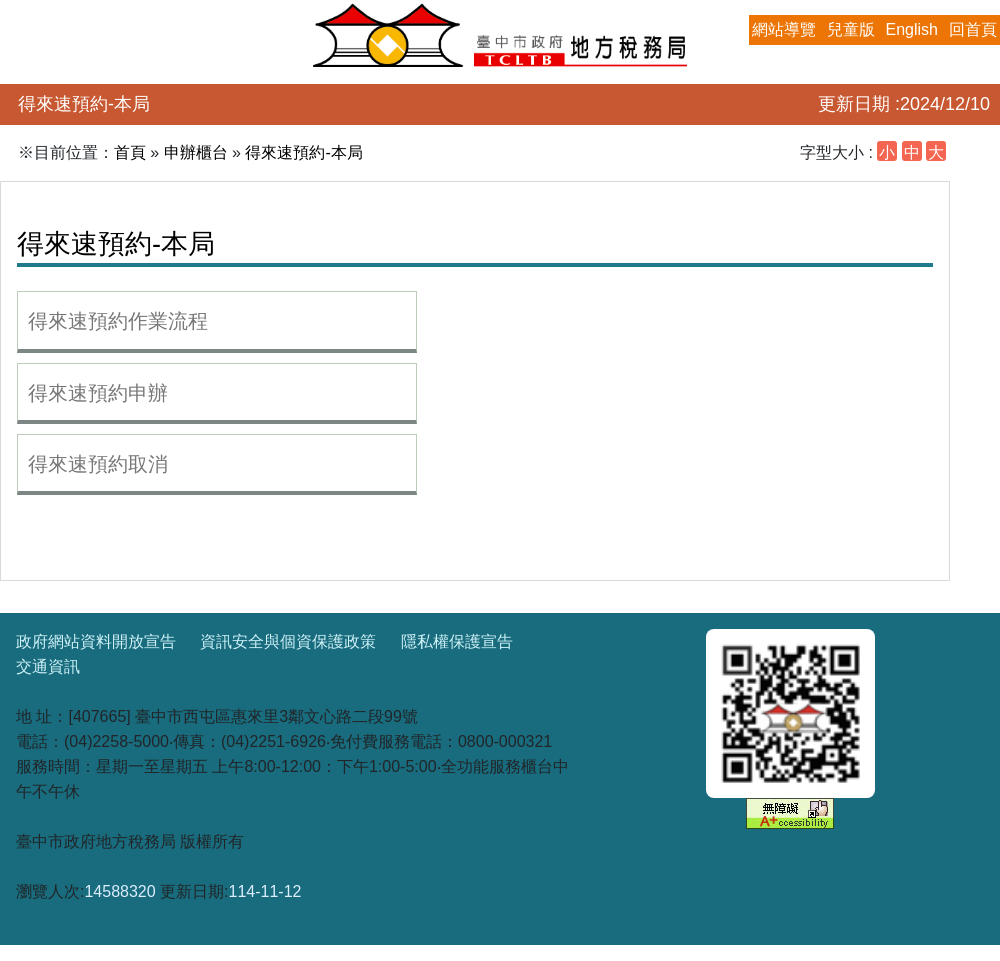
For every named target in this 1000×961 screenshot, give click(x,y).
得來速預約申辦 (98, 393)
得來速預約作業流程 (118, 321)
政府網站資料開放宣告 (96, 641)
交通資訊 (48, 666)
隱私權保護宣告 (457, 641)
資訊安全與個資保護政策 (288, 641)
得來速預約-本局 (303, 152)
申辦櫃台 (196, 152)
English (912, 29)
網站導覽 (784, 29)
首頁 (130, 152)
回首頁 (973, 29)
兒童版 (851, 29)
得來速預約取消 (98, 464)
